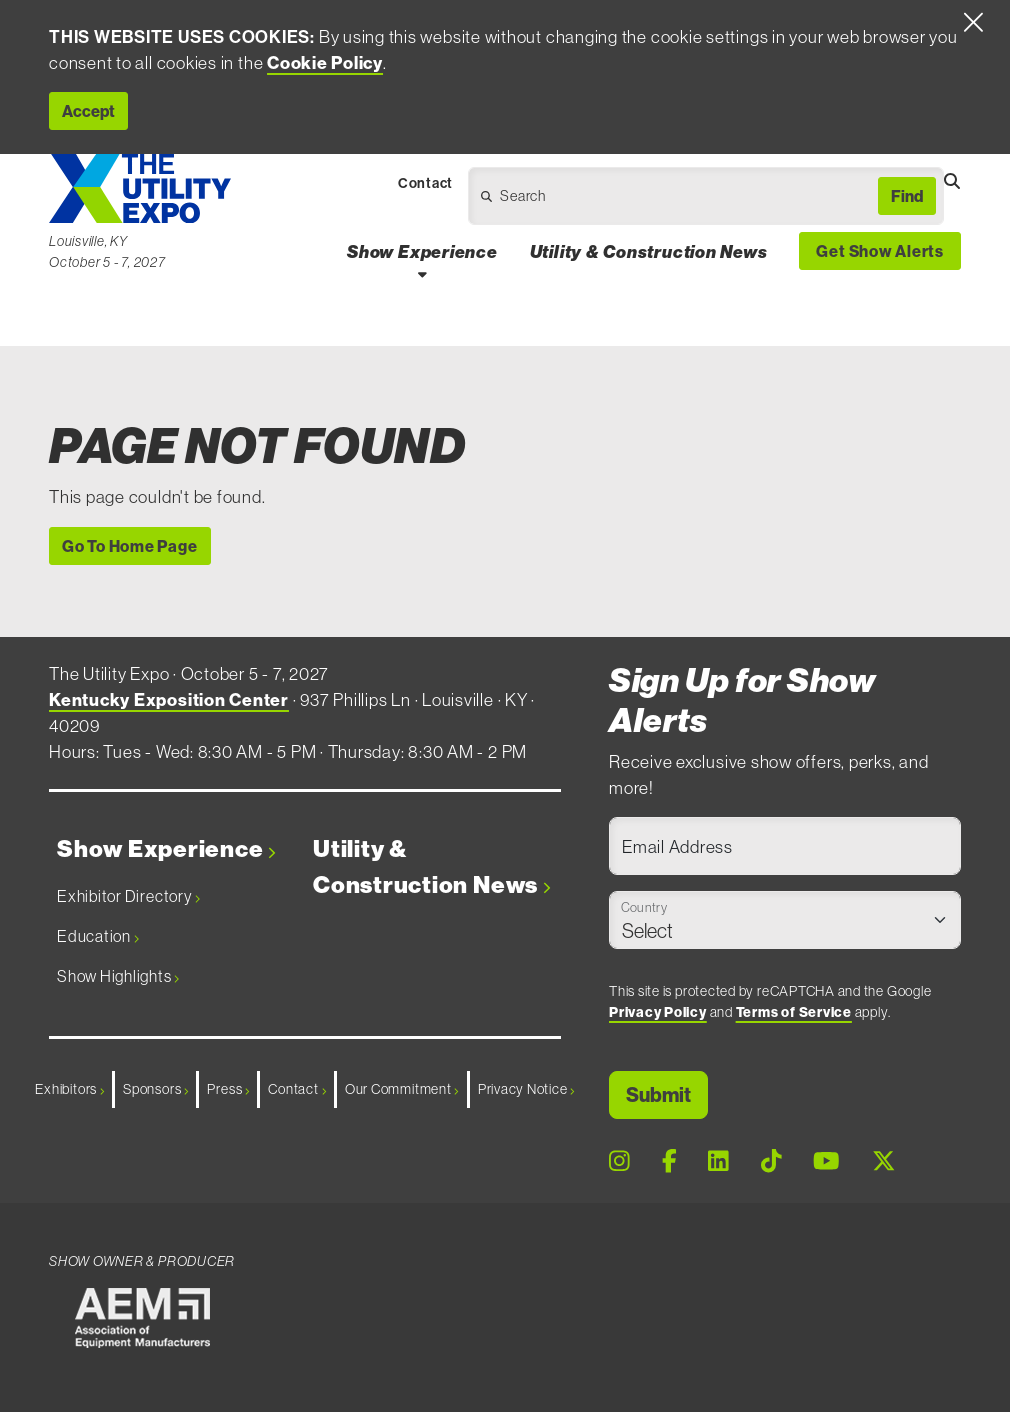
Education (98, 936)
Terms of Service (794, 1012)
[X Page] (884, 1160)
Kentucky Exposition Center (169, 700)
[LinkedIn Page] (718, 1160)
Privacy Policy (658, 1012)
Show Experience (166, 849)
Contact (297, 1089)
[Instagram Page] (619, 1160)
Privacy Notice (526, 1089)
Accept (88, 111)
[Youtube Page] (826, 1160)
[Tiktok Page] (771, 1160)
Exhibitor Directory (128, 896)
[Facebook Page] (669, 1160)
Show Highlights (118, 976)
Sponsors (155, 1089)
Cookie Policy (325, 63)
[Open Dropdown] (617, 201)
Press (228, 1089)
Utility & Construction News (431, 866)
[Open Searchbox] (952, 181)
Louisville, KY (88, 241)
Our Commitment (402, 1089)
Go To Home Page (130, 546)
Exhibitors (69, 1089)
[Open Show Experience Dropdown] (422, 274)
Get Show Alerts (880, 251)
